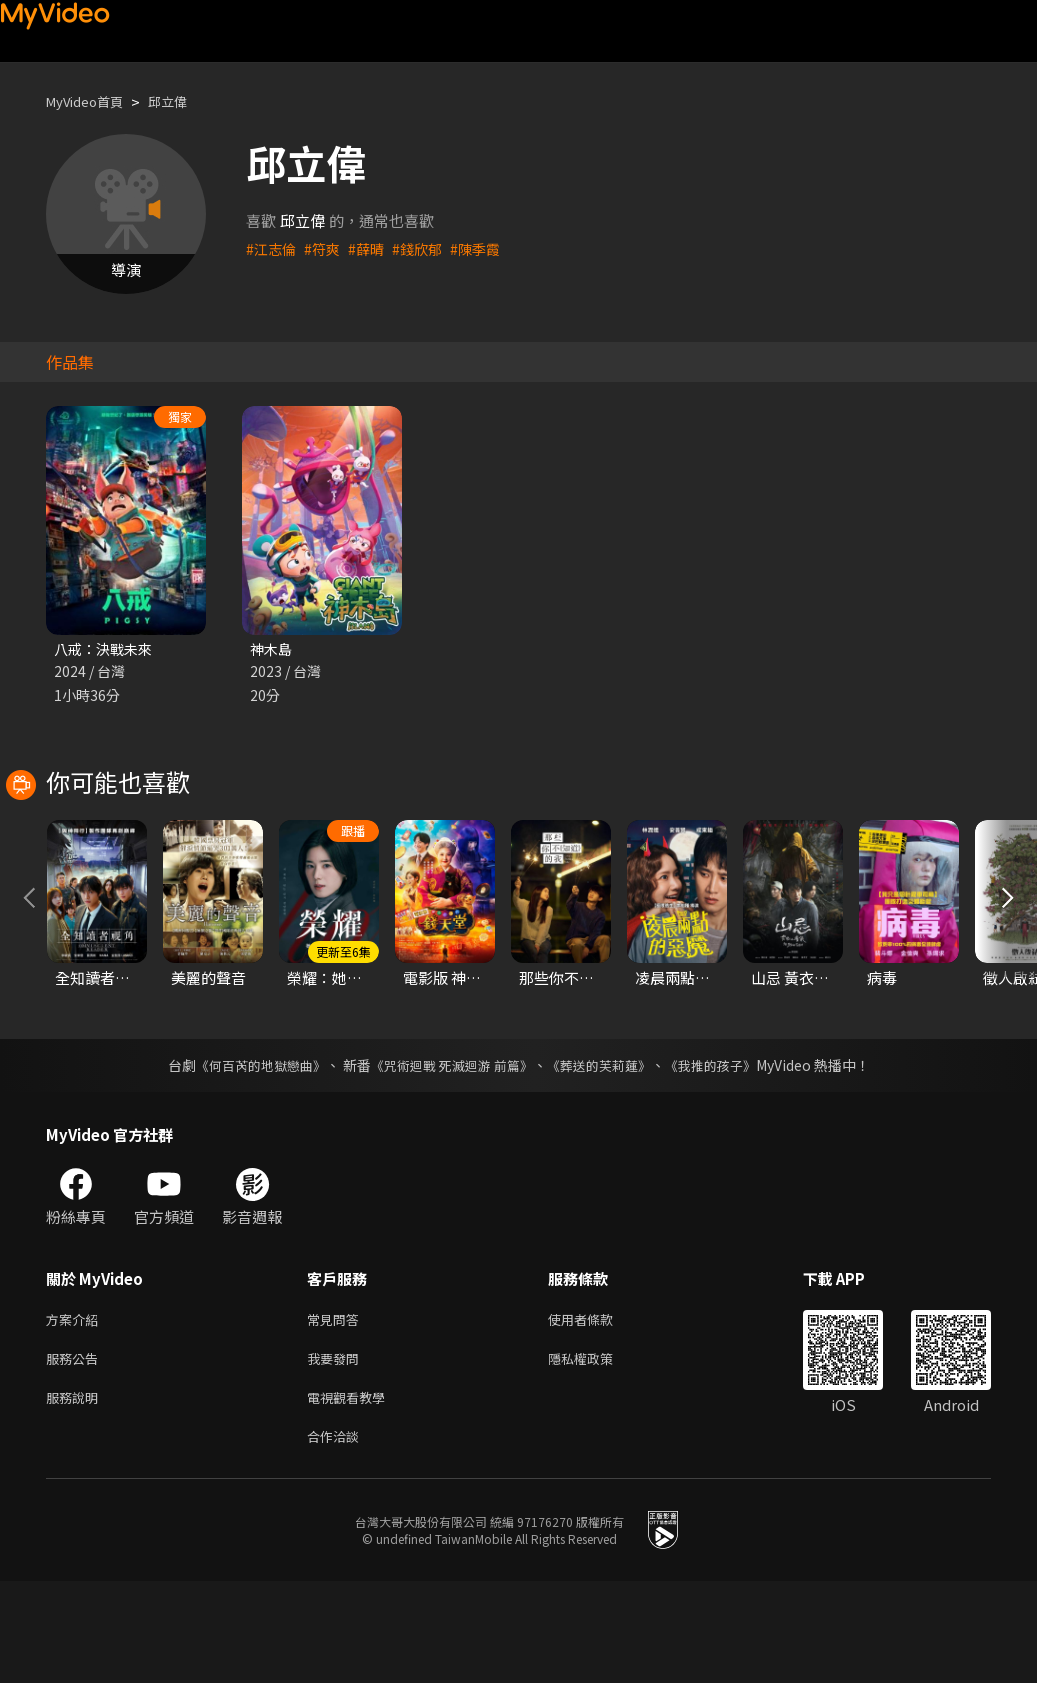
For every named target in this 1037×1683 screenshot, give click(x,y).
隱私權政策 (597, 1452)
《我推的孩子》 (725, 1155)
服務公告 (76, 1452)
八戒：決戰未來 (106, 649)
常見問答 (337, 1410)
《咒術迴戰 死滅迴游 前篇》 (449, 1155)
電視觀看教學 (352, 1494)
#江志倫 (272, 248)
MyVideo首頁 (91, 101)
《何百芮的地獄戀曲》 (247, 1155)
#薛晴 (372, 248)
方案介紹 (76, 1410)
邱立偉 (184, 101)
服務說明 (76, 1494)
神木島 (272, 649)
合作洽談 (337, 1536)
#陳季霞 (486, 248)
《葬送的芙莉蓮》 (606, 1155)
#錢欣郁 (425, 248)
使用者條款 (597, 1410)
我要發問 (337, 1452)
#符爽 (326, 248)
